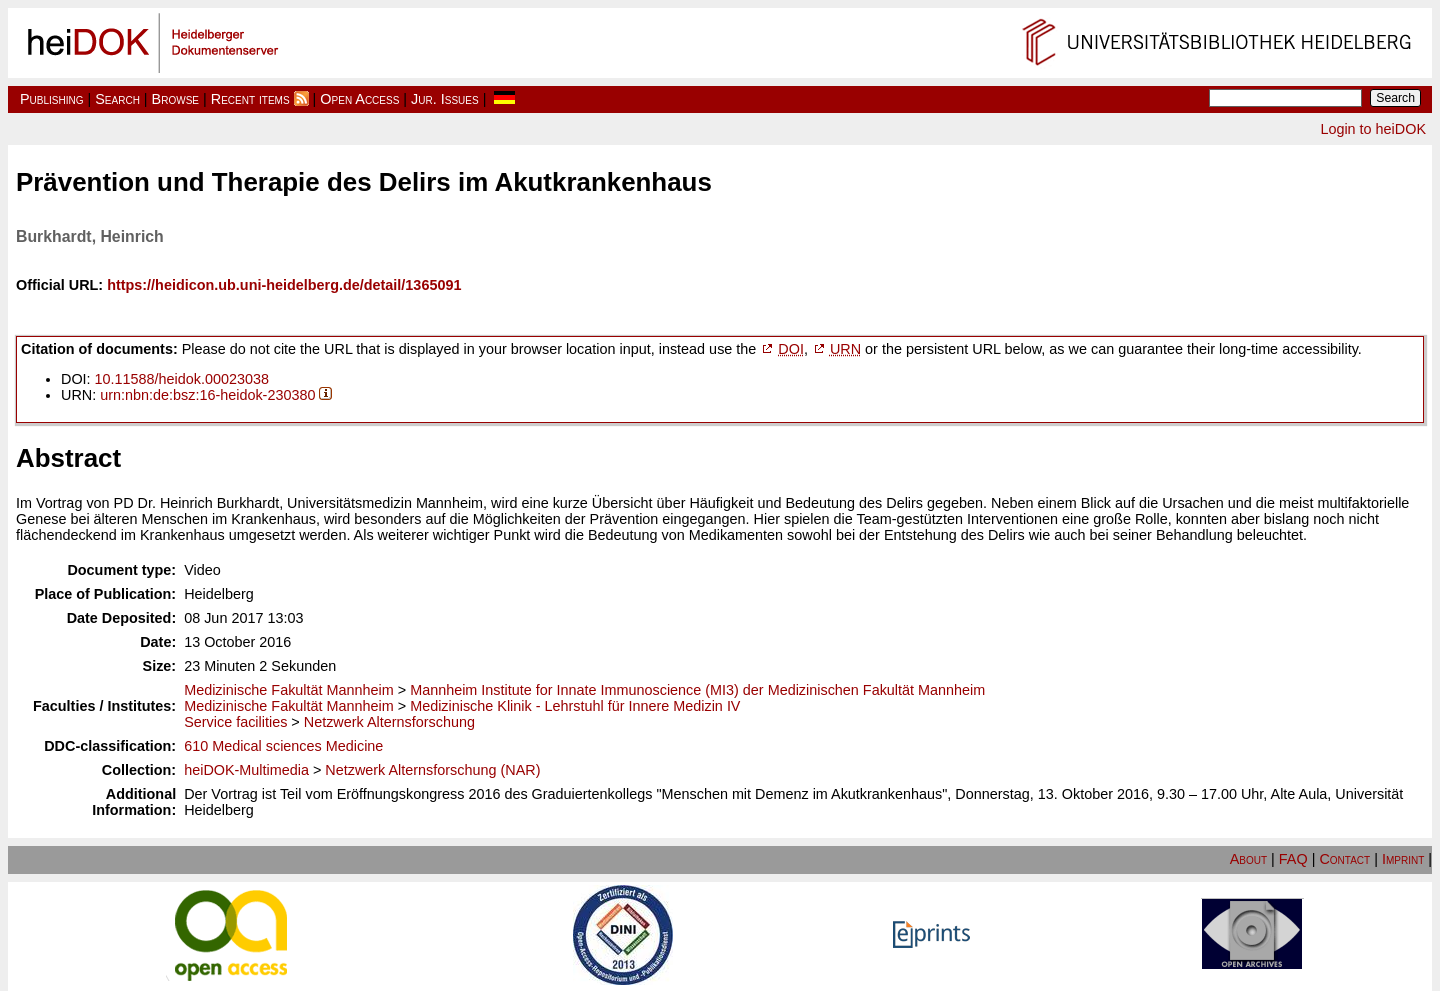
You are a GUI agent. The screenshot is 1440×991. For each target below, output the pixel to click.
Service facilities (235, 722)
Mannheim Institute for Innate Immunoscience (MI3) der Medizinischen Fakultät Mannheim (697, 690)
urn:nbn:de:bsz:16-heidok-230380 (207, 395)
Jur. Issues (445, 99)
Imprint (1403, 859)
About (1248, 859)
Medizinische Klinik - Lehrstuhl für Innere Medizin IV (575, 706)
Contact (1344, 859)
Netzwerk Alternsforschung (389, 722)
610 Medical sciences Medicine (283, 746)
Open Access (359, 99)
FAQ (1293, 859)
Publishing (52, 99)
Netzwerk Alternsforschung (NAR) (432, 770)
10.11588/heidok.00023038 (182, 379)
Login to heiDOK (1373, 129)
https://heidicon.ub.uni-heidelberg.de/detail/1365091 (284, 285)
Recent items (250, 99)
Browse (175, 99)
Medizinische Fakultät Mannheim (289, 690)
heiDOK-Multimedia (246, 770)
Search (117, 99)
